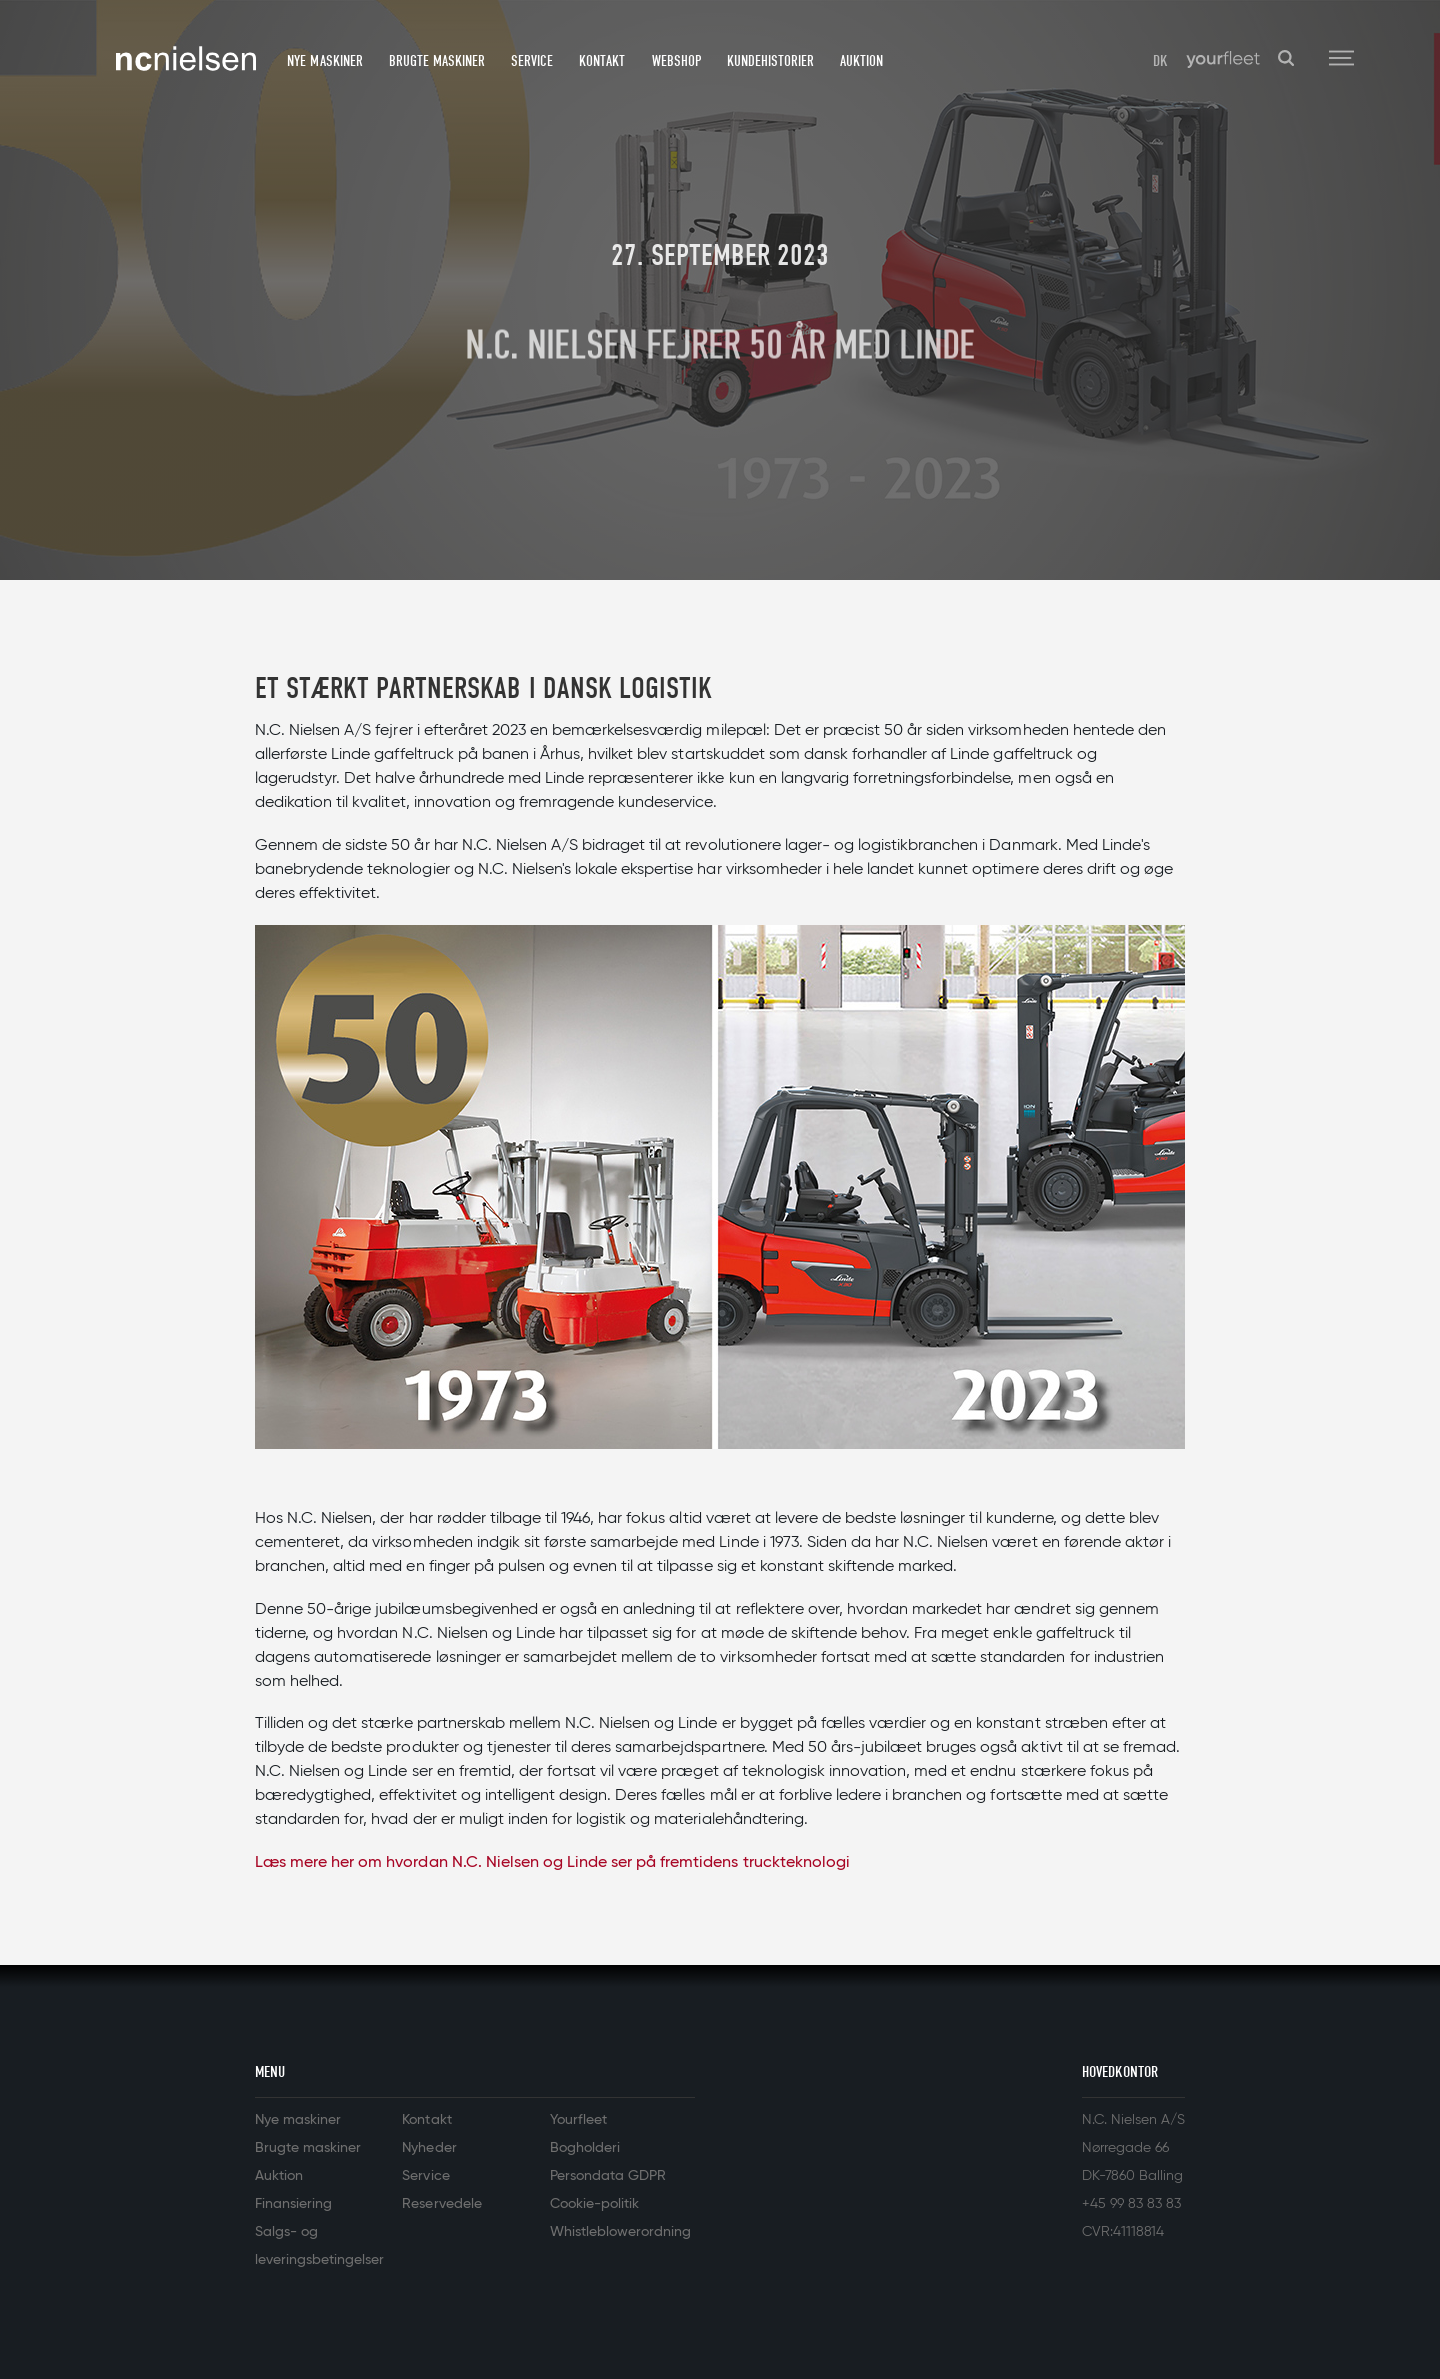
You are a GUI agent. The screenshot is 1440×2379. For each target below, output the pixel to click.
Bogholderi (585, 2148)
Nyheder (429, 2148)
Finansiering (293, 2204)
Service (532, 61)
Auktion (861, 61)
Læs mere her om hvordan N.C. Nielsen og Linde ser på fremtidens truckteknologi (552, 1863)
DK (1160, 61)
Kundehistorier (770, 61)
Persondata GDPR (608, 2176)
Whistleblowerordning (620, 2232)
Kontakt (602, 61)
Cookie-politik (594, 2204)
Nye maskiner (324, 61)
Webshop (676, 61)
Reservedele (441, 2204)
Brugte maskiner (437, 61)
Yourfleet (578, 2120)
